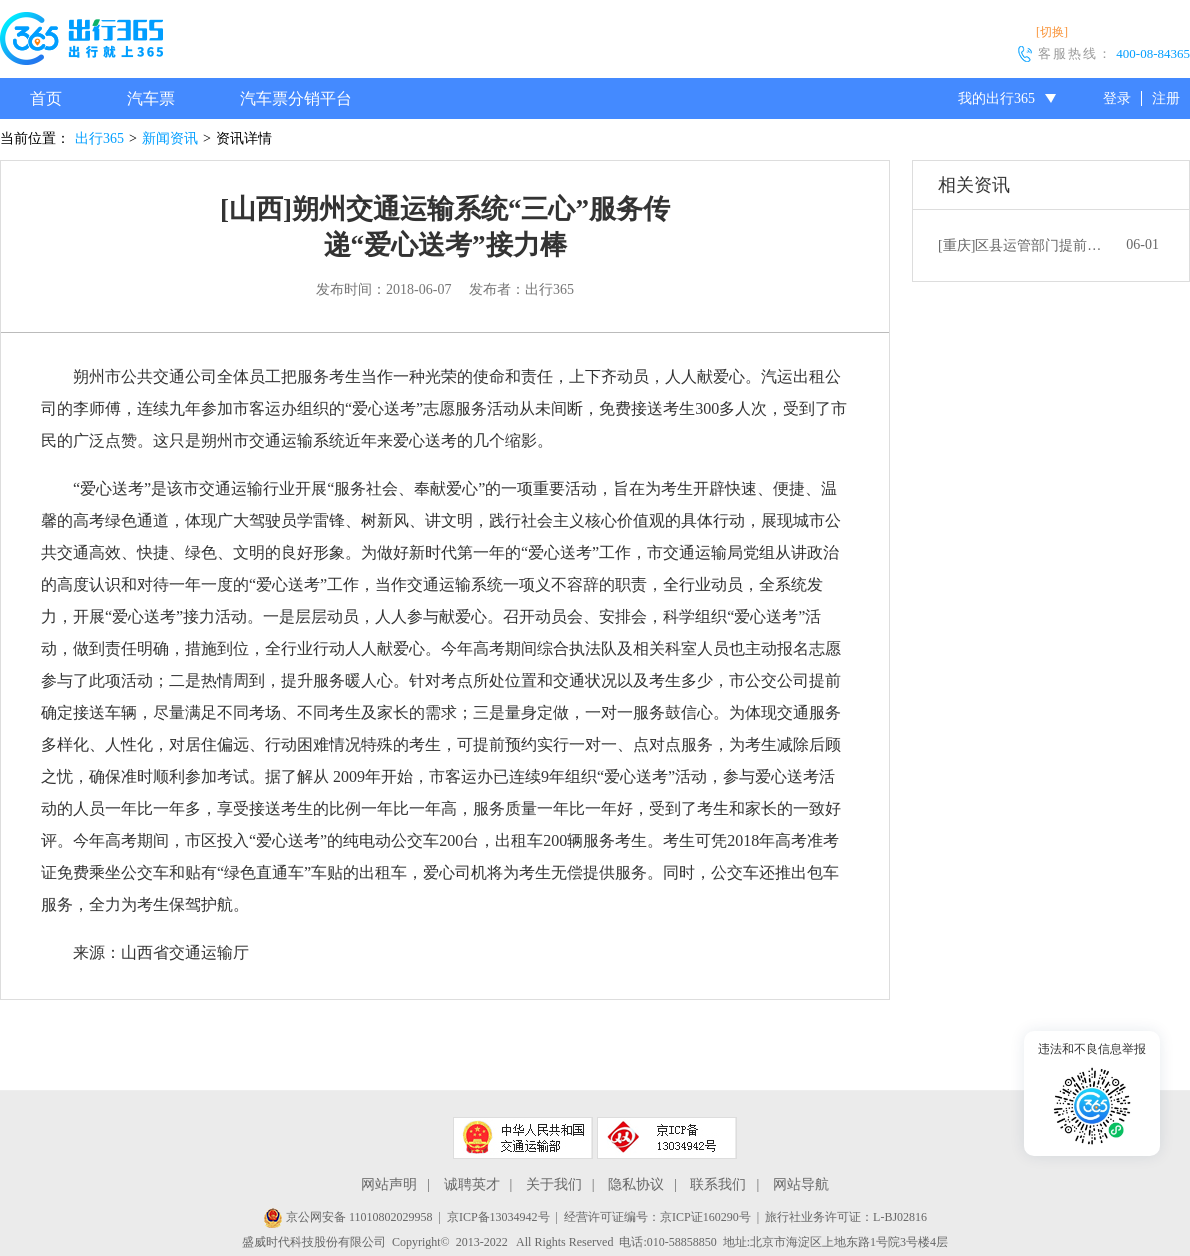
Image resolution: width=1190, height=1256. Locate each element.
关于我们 (554, 1184)
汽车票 (151, 98)
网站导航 (801, 1184)
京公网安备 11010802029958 (348, 1217)
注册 (1166, 98)
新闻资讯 (170, 138)
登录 (1117, 98)
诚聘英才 (472, 1184)
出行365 (99, 138)
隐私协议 (636, 1184)
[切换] (1052, 32)
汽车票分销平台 (296, 98)
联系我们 (718, 1184)
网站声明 (389, 1184)
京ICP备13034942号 (498, 1217)
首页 (46, 98)
